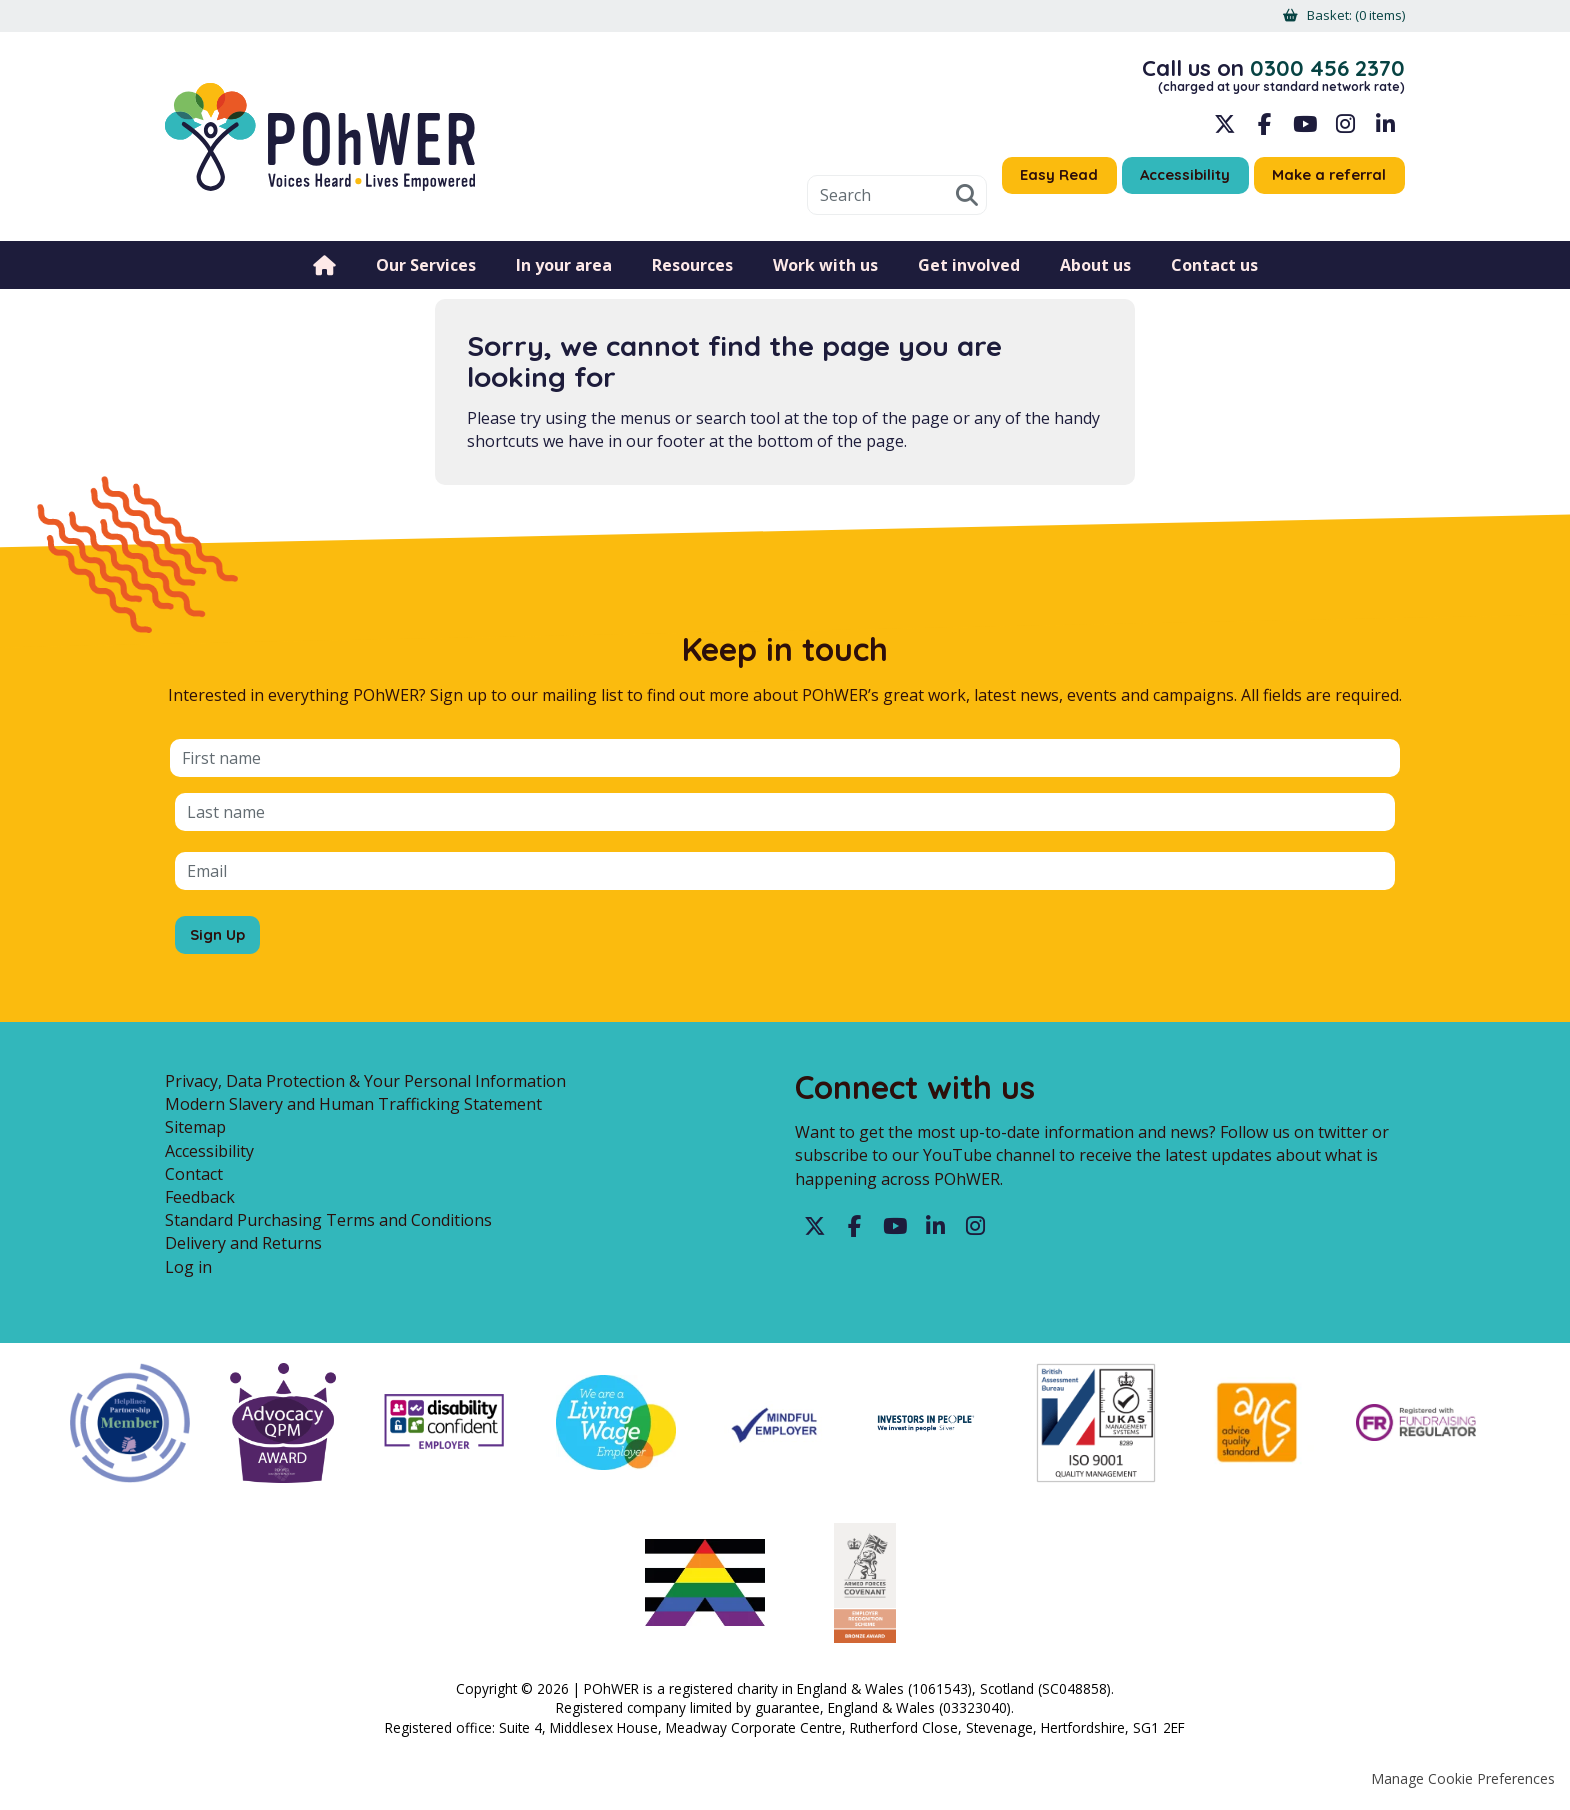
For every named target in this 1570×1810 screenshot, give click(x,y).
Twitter (815, 1233)
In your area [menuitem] (564, 275)
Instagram (1345, 130)
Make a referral (1324, 182)
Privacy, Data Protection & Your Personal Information (365, 1087)
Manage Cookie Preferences (1463, 1784)
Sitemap (195, 1133)
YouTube (1305, 130)
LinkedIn (1385, 130)
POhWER (320, 143)
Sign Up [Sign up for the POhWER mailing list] (220, 935)
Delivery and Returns (243, 1249)
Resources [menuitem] (692, 275)
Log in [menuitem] (188, 1272)
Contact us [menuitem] (1214, 275)
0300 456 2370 (1321, 71)
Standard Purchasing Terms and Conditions (328, 1226)
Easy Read (1036, 182)
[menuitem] (1350, 16)
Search (941, 205)
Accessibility (1170, 182)
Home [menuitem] (324, 275)
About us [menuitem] (1095, 275)
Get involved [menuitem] (969, 275)
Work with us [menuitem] (825, 275)
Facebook (1265, 130)
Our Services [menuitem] (426, 275)
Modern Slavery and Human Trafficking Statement (353, 1110)
